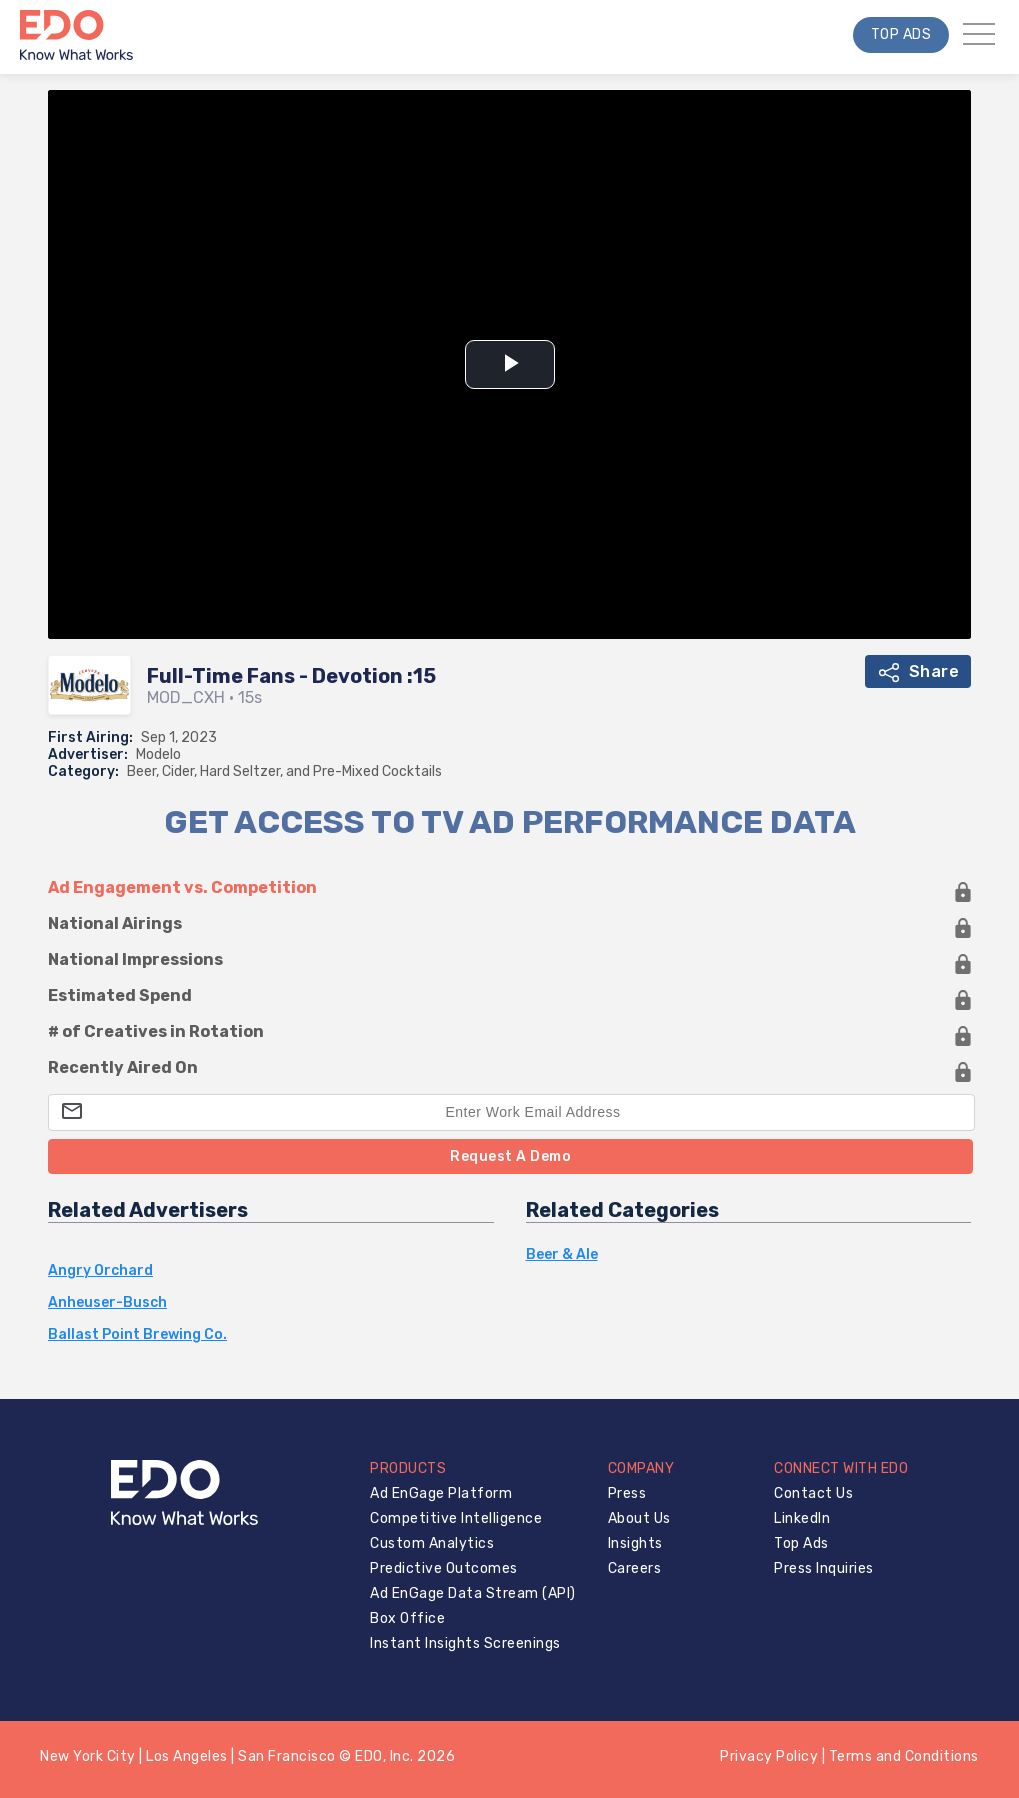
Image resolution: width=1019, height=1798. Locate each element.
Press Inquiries (824, 1568)
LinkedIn (802, 1518)
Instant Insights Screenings (465, 1643)
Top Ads (901, 34)
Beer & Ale (562, 1255)
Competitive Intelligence (456, 1518)
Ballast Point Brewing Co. (137, 1335)
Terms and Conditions (904, 1756)
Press (627, 1493)
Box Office (407, 1618)
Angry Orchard (100, 1271)
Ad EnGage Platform (441, 1493)
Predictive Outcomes (444, 1568)
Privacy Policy (769, 1756)
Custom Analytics (432, 1543)
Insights (635, 1543)
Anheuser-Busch (107, 1303)
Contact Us (813, 1493)
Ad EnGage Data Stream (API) (473, 1593)
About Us (639, 1518)
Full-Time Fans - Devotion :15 (291, 676)
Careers (635, 1568)
